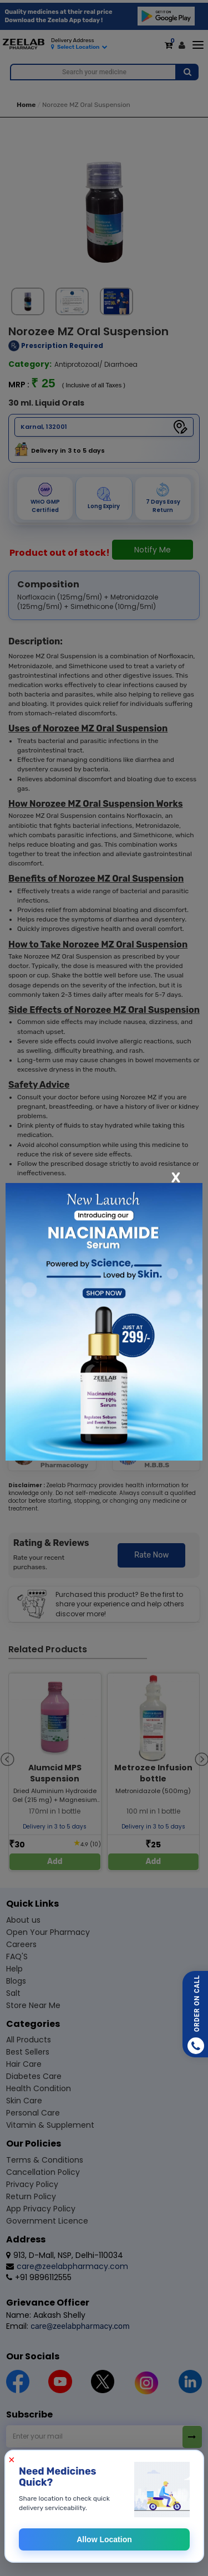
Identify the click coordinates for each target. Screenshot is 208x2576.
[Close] (175, 1177)
